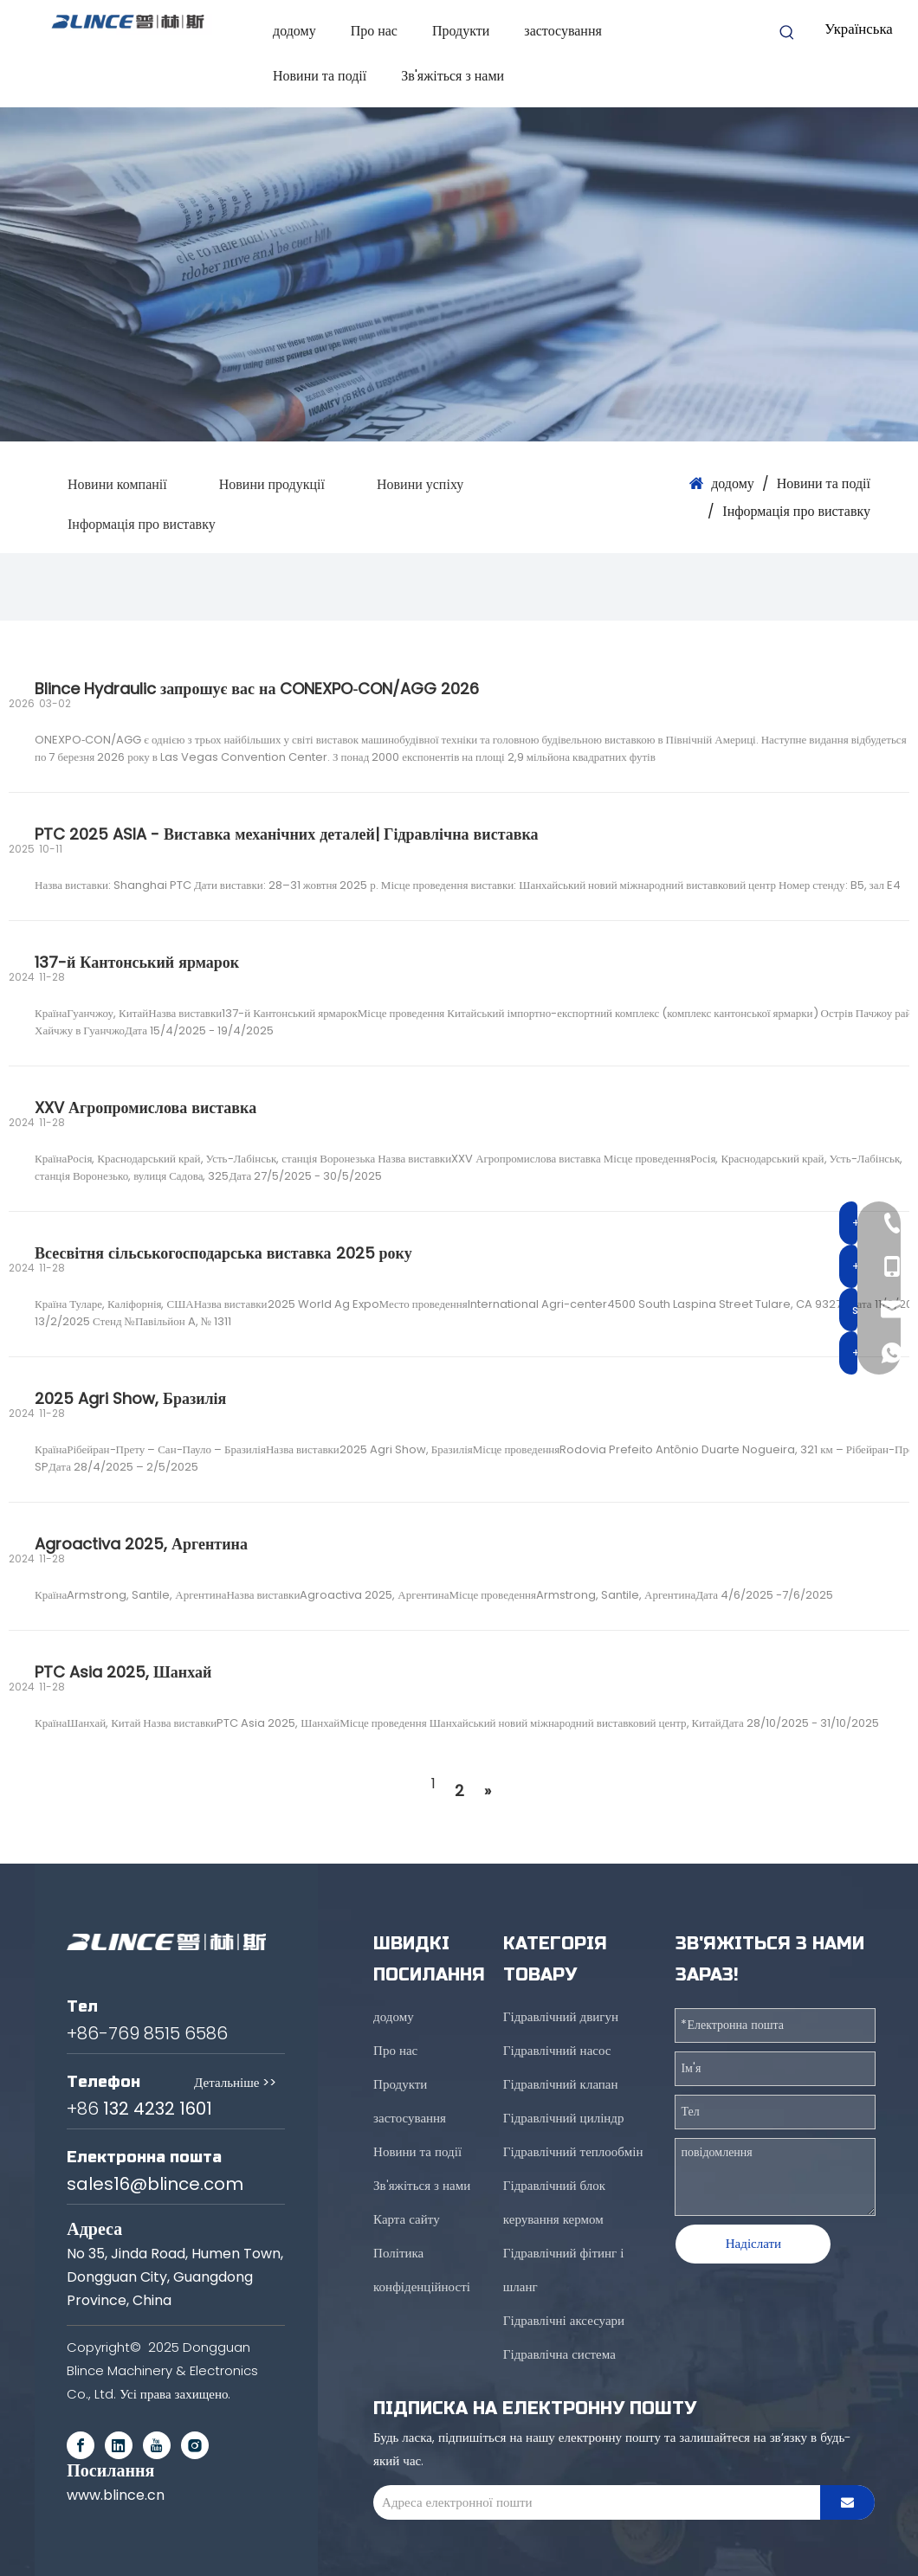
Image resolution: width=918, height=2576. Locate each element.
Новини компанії (117, 484)
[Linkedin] (119, 2445)
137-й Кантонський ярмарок (137, 962)
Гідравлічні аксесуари (563, 2320)
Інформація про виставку (142, 524)
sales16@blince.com (155, 2184)
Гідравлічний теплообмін (573, 2151)
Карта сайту (406, 2219)
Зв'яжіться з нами (421, 2185)
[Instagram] (195, 2445)
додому (393, 2016)
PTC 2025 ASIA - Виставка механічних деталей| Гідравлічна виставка (287, 834)
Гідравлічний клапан (560, 2084)
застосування (409, 2118)
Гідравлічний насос (557, 2050)
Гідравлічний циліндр (563, 2118)
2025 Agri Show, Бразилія (130, 1398)
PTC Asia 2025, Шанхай (123, 1672)
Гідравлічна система (559, 2354)
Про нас (395, 2050)
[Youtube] (157, 2445)
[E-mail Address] (592, 2502)
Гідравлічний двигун (560, 2016)
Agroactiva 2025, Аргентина (141, 1544)
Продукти (400, 2084)
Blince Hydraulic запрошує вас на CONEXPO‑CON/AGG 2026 (257, 688)
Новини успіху (420, 484)
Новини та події (417, 2151)
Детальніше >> (235, 2082)
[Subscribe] (847, 2502)
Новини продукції (272, 484)
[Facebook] (80, 2445)
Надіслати (753, 2243)
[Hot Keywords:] (787, 32)
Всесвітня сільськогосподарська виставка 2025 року (223, 1253)
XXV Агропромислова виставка (145, 1107)
